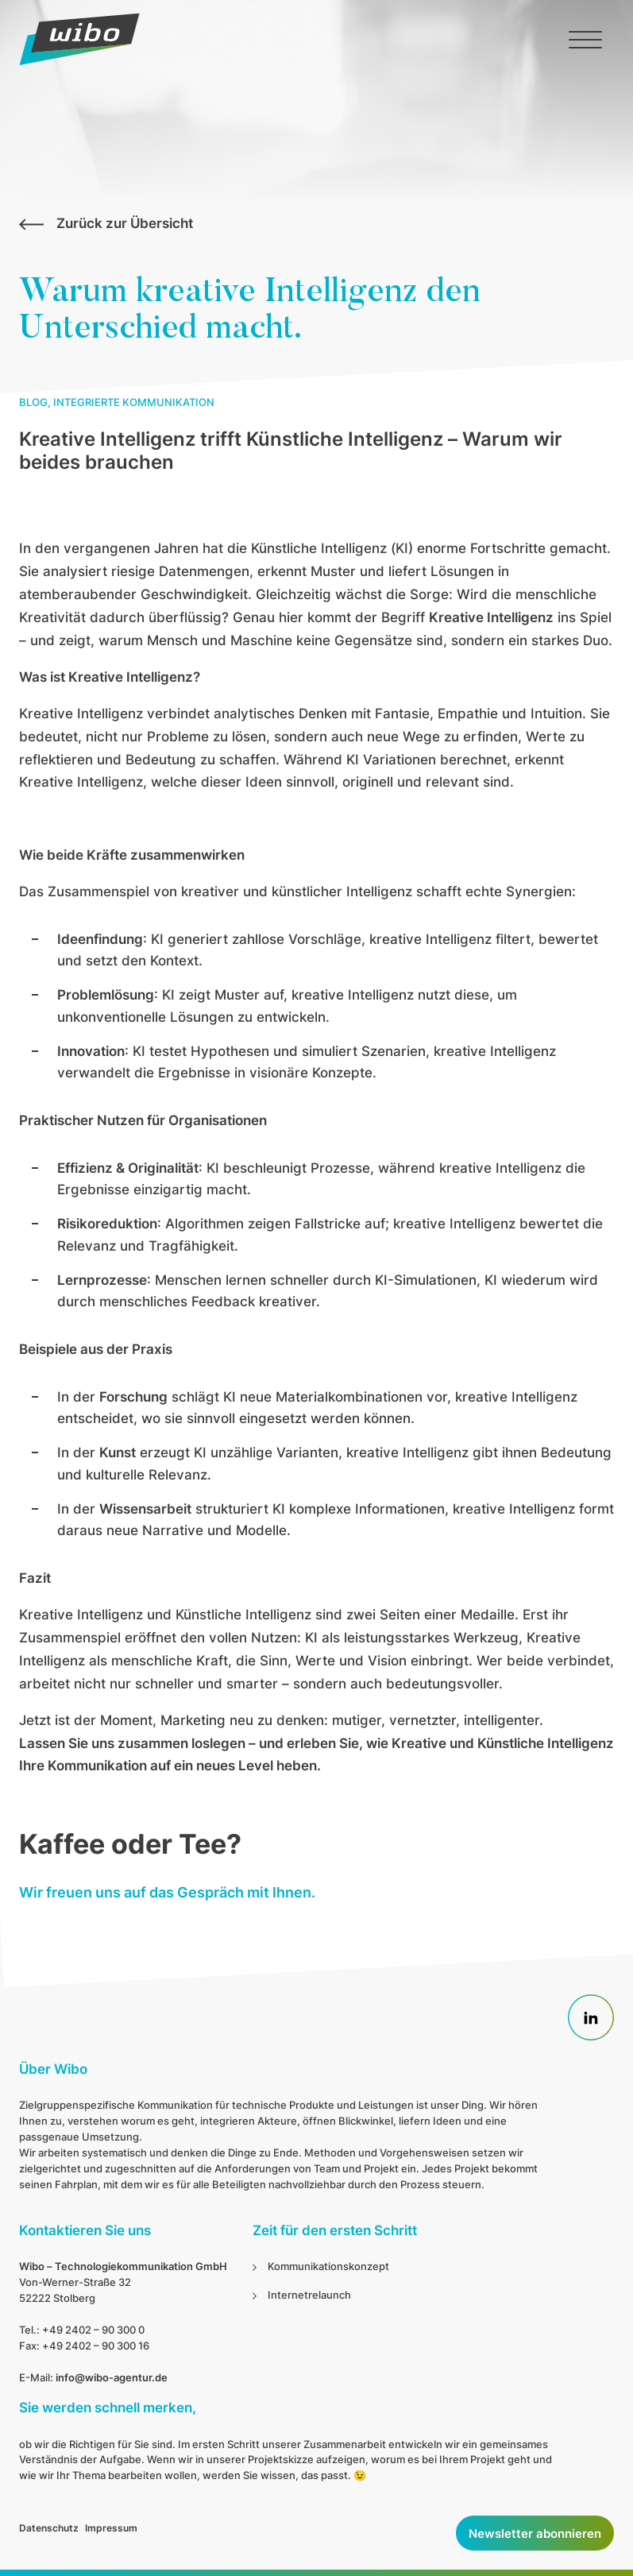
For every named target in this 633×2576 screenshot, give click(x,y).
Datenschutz (49, 2528)
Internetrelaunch (309, 2294)
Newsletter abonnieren (535, 2533)
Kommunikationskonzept (328, 2266)
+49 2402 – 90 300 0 (93, 2329)
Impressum (111, 2528)
